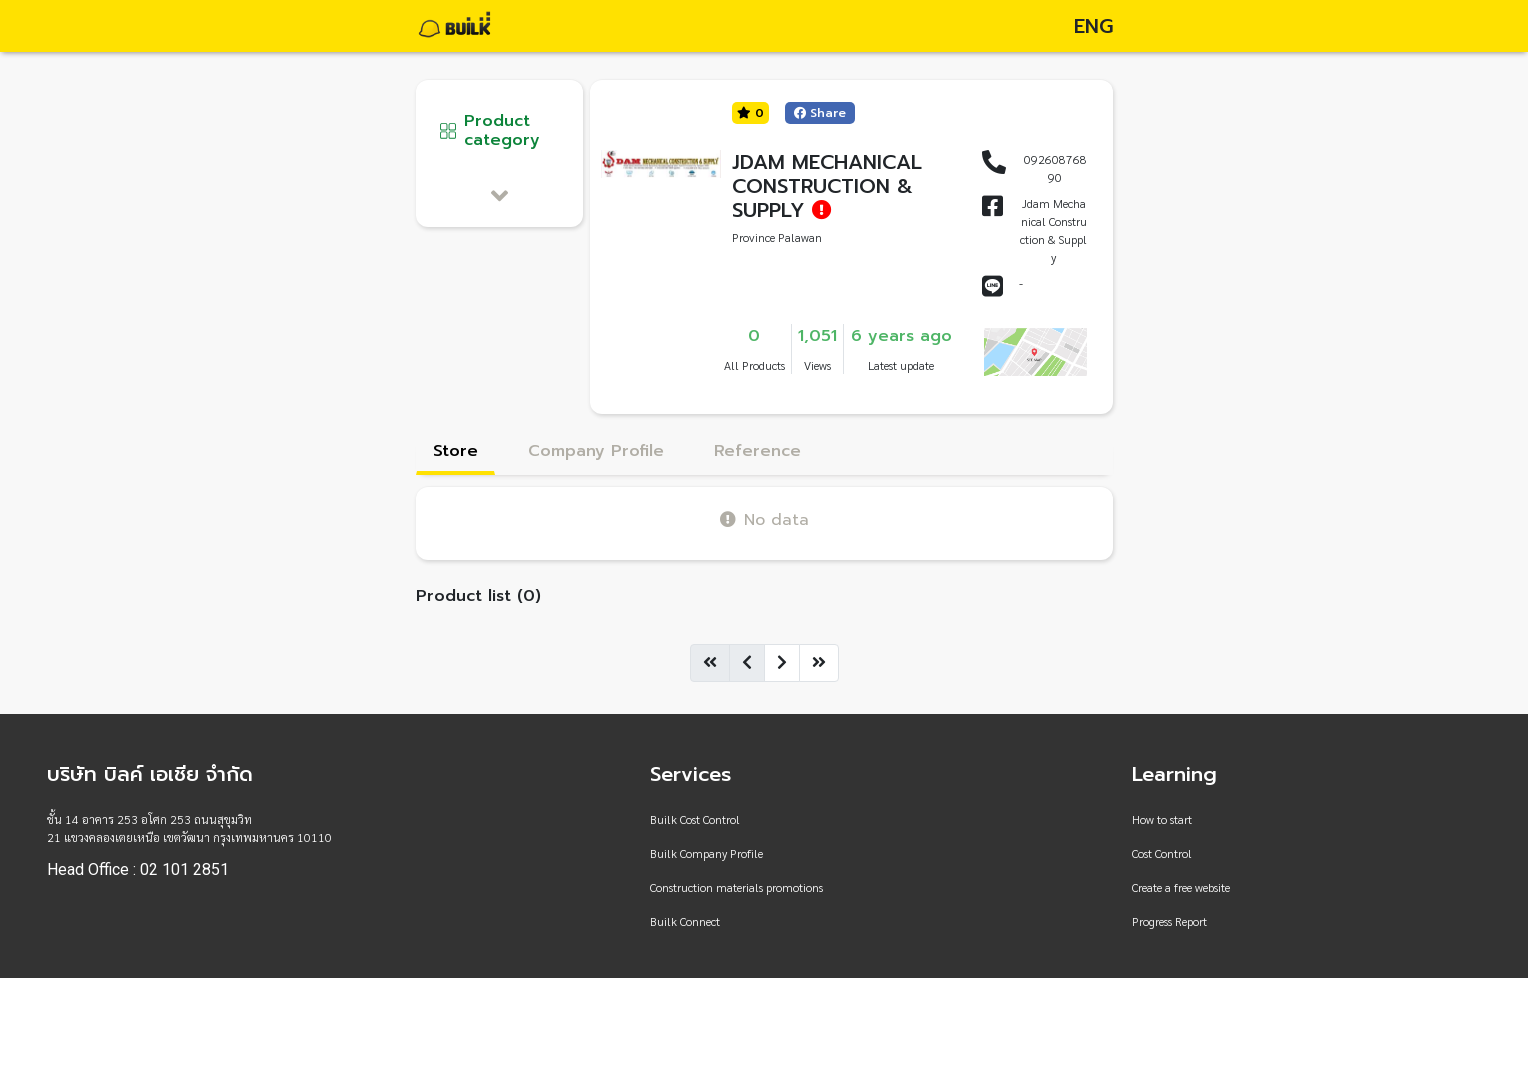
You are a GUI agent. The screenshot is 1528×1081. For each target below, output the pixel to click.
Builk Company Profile (706, 853)
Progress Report (1169, 921)
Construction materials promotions (736, 887)
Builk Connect (685, 921)
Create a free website (1181, 887)
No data (764, 519)
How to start (1162, 819)
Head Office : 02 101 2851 (138, 870)
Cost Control (1162, 853)
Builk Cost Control (695, 819)
